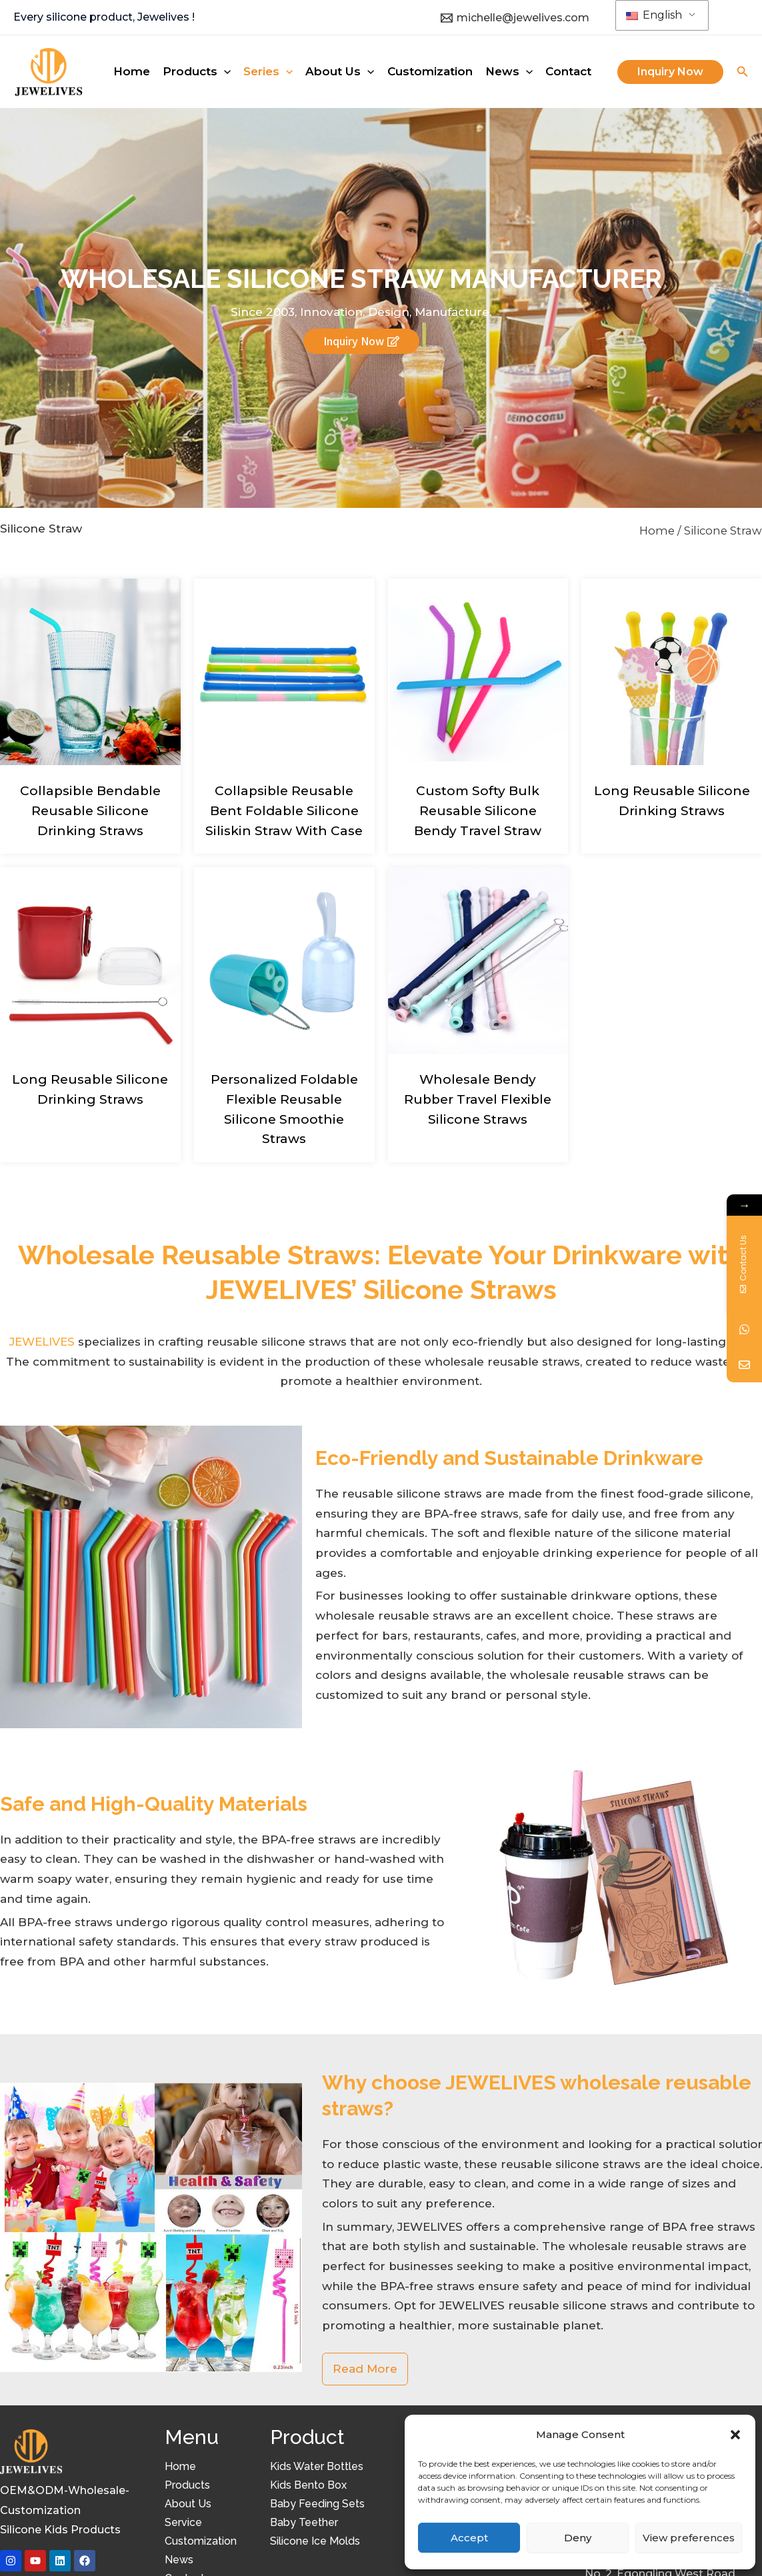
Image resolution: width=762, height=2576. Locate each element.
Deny (577, 2537)
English (654, 15)
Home (657, 530)
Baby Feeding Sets (317, 2503)
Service (183, 2522)
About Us (188, 2503)
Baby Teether (304, 2522)
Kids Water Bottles (316, 2466)
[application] (224, 71)
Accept (469, 2537)
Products (187, 2485)
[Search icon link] (743, 73)
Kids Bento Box (308, 2485)
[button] (735, 2434)
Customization (201, 2541)
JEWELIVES (42, 1341)
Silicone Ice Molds (315, 2541)
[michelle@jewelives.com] (515, 18)
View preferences (689, 2537)
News (179, 2559)
